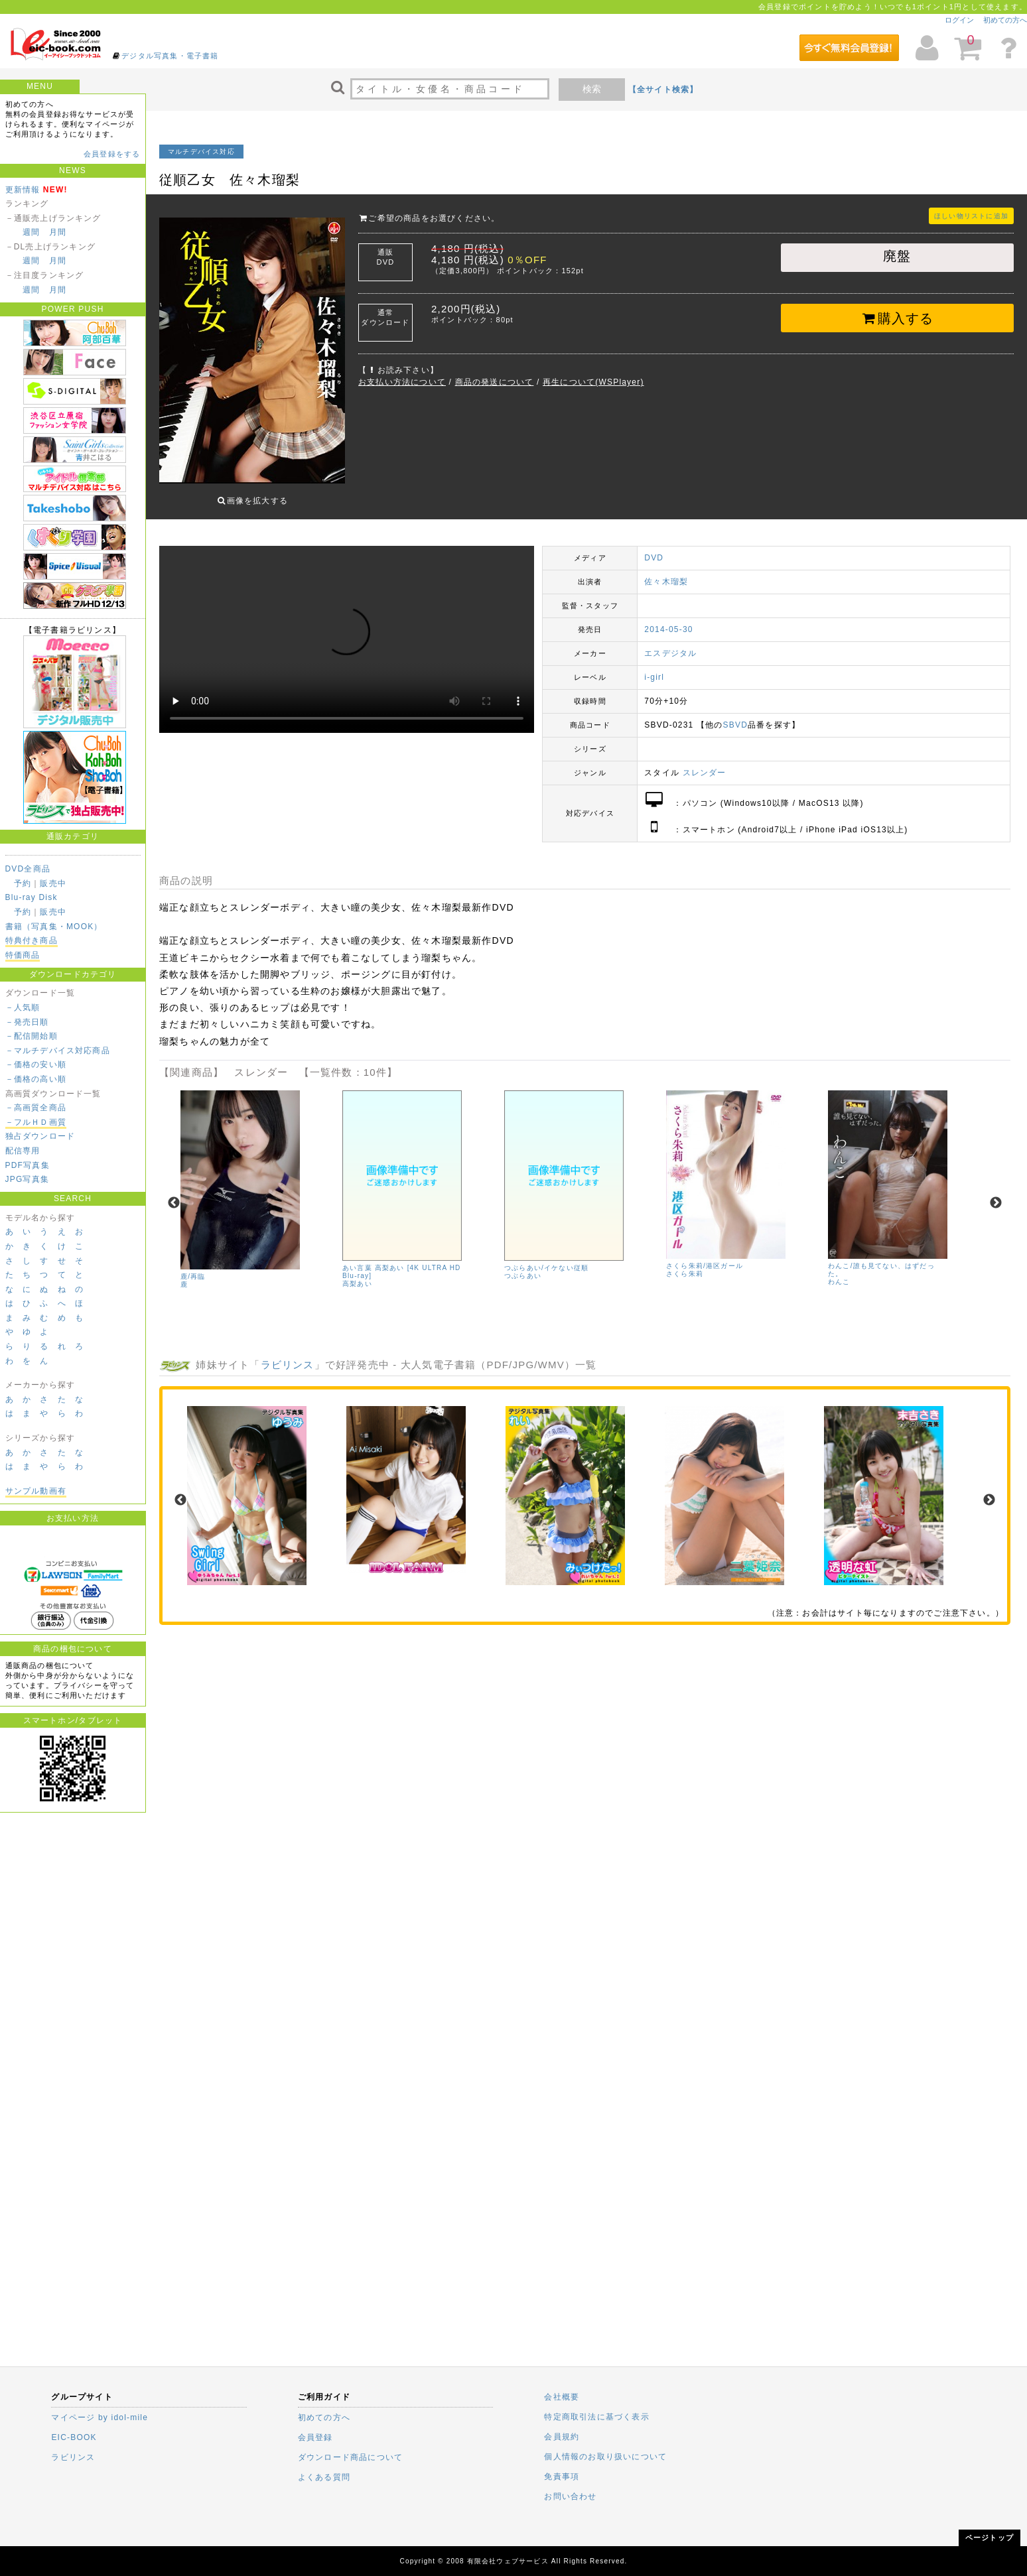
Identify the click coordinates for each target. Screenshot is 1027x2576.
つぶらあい (522, 1265)
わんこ (839, 1271)
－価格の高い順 (35, 1079)
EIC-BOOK (73, 2437)
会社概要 (561, 2397)
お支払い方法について (402, 382)
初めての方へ (1005, 20)
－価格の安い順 (35, 1064)
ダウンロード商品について (350, 2457)
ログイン (959, 20)
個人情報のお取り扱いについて (605, 2456)
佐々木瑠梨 (666, 571)
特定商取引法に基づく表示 (596, 2416)
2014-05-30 (668, 619)
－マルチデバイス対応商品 (57, 1050)
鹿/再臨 (193, 1266)
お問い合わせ (570, 2496)
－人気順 (22, 1007)
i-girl (654, 667)
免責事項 (561, 2476)
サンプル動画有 (35, 1491)
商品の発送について (494, 382)
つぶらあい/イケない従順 (546, 1257)
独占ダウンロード (40, 1136)
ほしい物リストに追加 (971, 216)
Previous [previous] (173, 1193)
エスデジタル (670, 643)
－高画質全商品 (35, 1107)
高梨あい (357, 1273)
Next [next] (995, 1193)
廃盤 (897, 256)
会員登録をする (112, 154)
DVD (653, 547)
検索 (591, 89)
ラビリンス (287, 1354)
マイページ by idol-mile (99, 2417)
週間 (31, 232)
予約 (22, 883)
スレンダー (704, 762)
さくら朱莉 (684, 1263)
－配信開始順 (31, 1036)
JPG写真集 (27, 1179)
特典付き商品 (31, 940)
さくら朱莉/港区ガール (704, 1255)
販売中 (53, 883)
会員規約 (561, 2436)
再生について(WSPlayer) (593, 382)
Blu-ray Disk (31, 897)
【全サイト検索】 (663, 89)
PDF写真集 (27, 1165)
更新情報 (22, 189)
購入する (897, 318)
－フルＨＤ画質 (35, 1122)
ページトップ (989, 2538)
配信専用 (22, 1150)
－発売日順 (27, 1022)
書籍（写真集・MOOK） (54, 926)
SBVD (735, 715)
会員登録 (315, 2437)
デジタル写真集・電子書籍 (169, 56)
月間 (57, 232)
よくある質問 (324, 2477)
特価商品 (22, 955)
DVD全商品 (28, 868)
